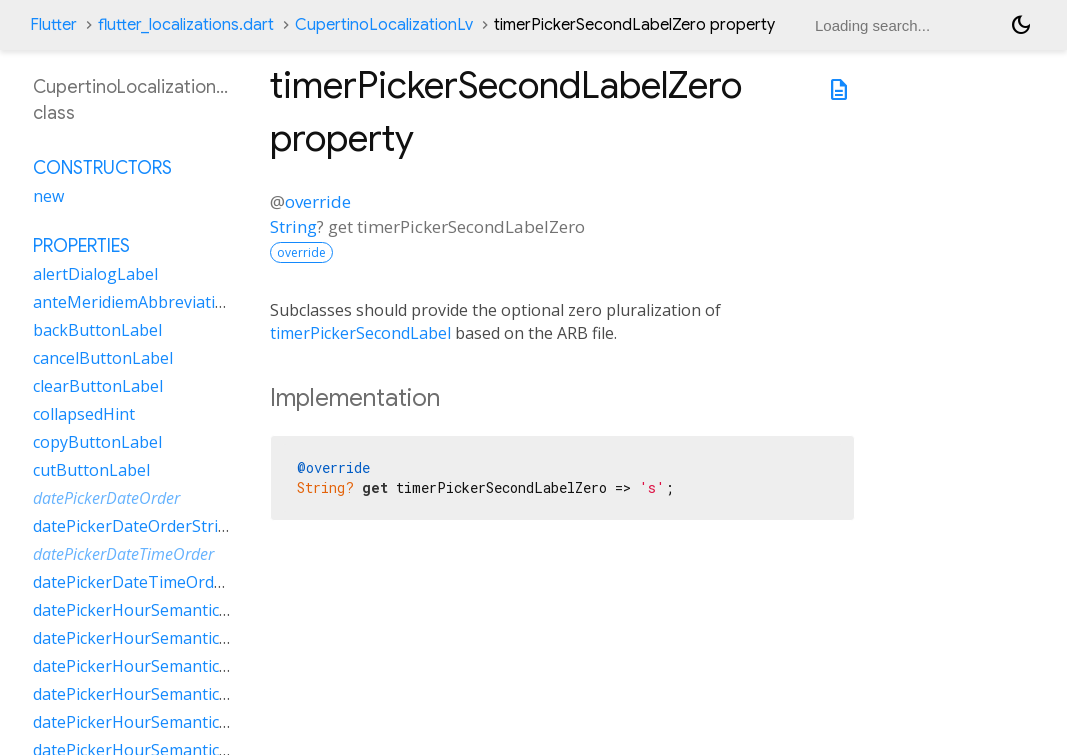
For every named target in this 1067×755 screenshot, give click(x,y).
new (48, 196)
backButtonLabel (97, 330)
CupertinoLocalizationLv (384, 25)
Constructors (102, 168)
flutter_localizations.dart (186, 25)
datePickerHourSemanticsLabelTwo (167, 722)
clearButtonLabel (98, 386)
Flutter (53, 25)
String (293, 226)
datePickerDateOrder (106, 498)
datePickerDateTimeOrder (123, 554)
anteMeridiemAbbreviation (134, 302)
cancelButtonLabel (103, 358)
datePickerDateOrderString (135, 526)
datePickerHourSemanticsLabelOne (166, 666)
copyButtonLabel (97, 442)
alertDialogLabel (95, 274)
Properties (81, 246)
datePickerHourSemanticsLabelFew (165, 610)
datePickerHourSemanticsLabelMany (171, 638)
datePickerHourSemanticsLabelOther (172, 694)
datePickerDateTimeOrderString (154, 582)
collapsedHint (84, 414)
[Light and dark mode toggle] (1021, 25)
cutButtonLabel (91, 470)
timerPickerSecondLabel (360, 333)
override (318, 201)
